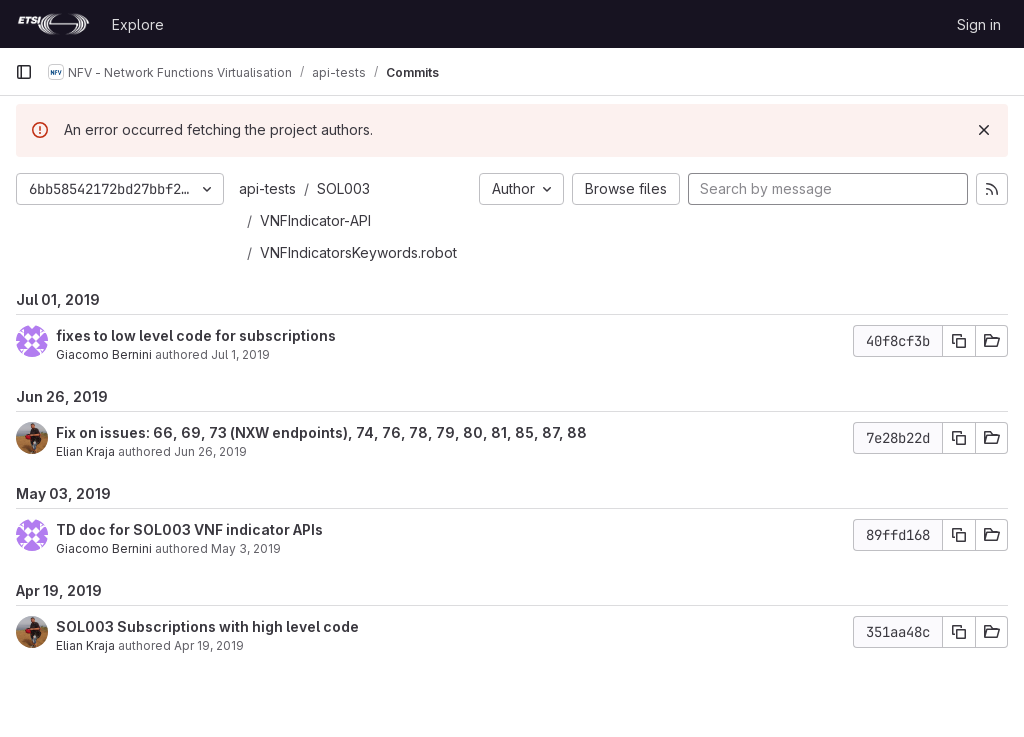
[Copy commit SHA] (959, 341)
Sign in (979, 24)
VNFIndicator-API (315, 220)
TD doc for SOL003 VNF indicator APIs (189, 529)
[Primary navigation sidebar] (24, 72)
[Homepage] (53, 24)
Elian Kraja (85, 451)
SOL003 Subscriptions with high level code (207, 626)
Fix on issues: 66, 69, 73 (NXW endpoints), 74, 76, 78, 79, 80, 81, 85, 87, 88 (321, 432)
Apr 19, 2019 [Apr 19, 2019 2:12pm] (209, 645)
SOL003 (343, 188)
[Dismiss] (984, 130)
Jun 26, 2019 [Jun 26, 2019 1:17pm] (210, 451)
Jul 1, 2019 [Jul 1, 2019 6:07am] (240, 354)
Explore (138, 24)
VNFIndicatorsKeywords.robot (358, 252)
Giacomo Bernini (104, 354)
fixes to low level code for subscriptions (196, 335)
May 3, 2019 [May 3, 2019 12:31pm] (246, 548)
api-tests (267, 188)
